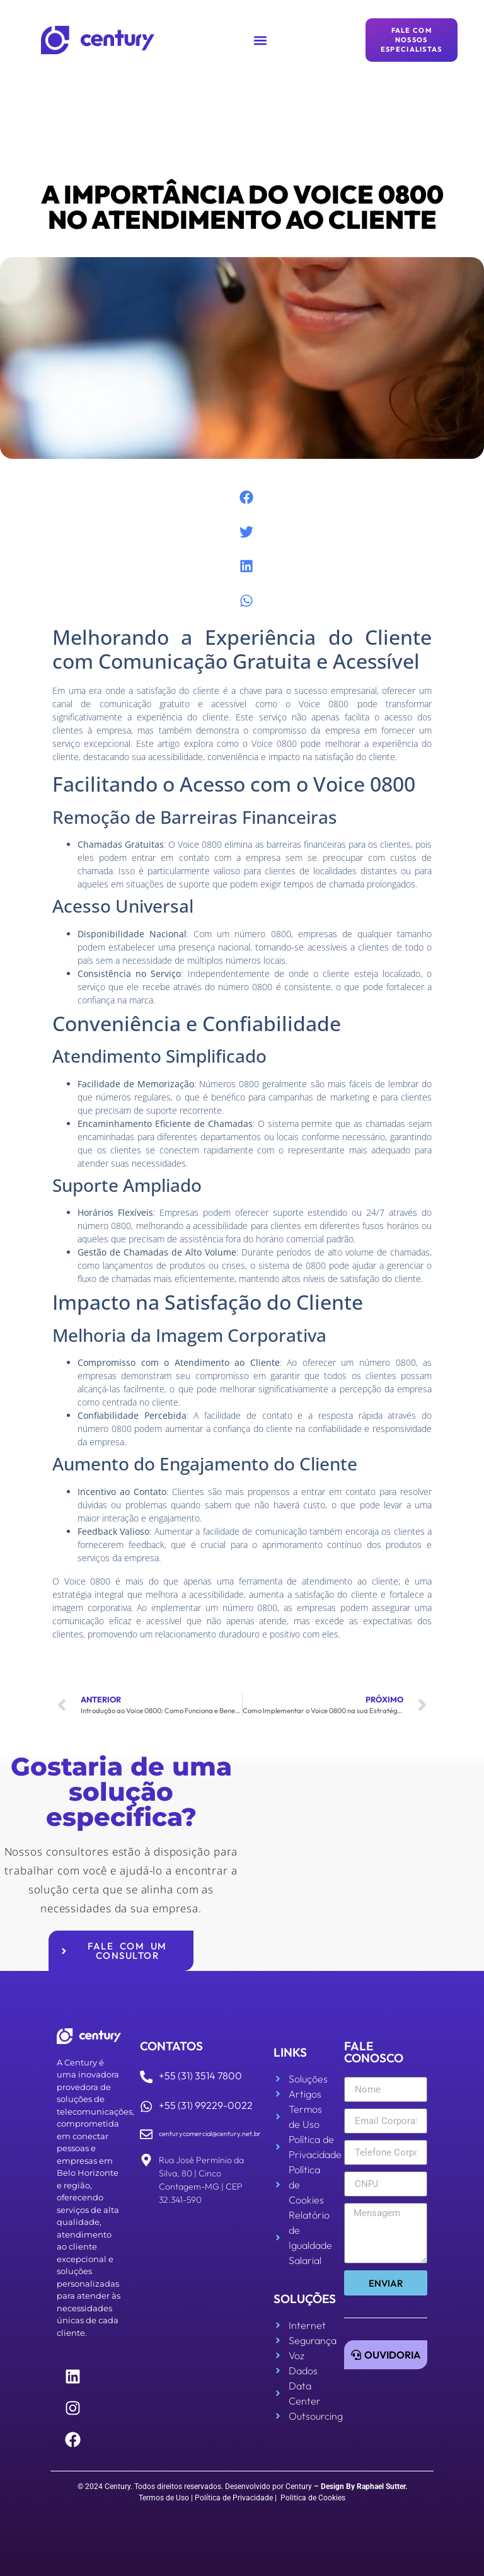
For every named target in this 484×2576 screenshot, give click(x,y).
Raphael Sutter (381, 2486)
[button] (260, 40)
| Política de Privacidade (232, 2497)
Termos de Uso (164, 2497)
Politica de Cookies (312, 2497)
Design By (338, 2486)
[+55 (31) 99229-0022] (146, 2106)
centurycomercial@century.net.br (210, 2133)
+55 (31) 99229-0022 (206, 2105)
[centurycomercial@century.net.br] (146, 2134)
